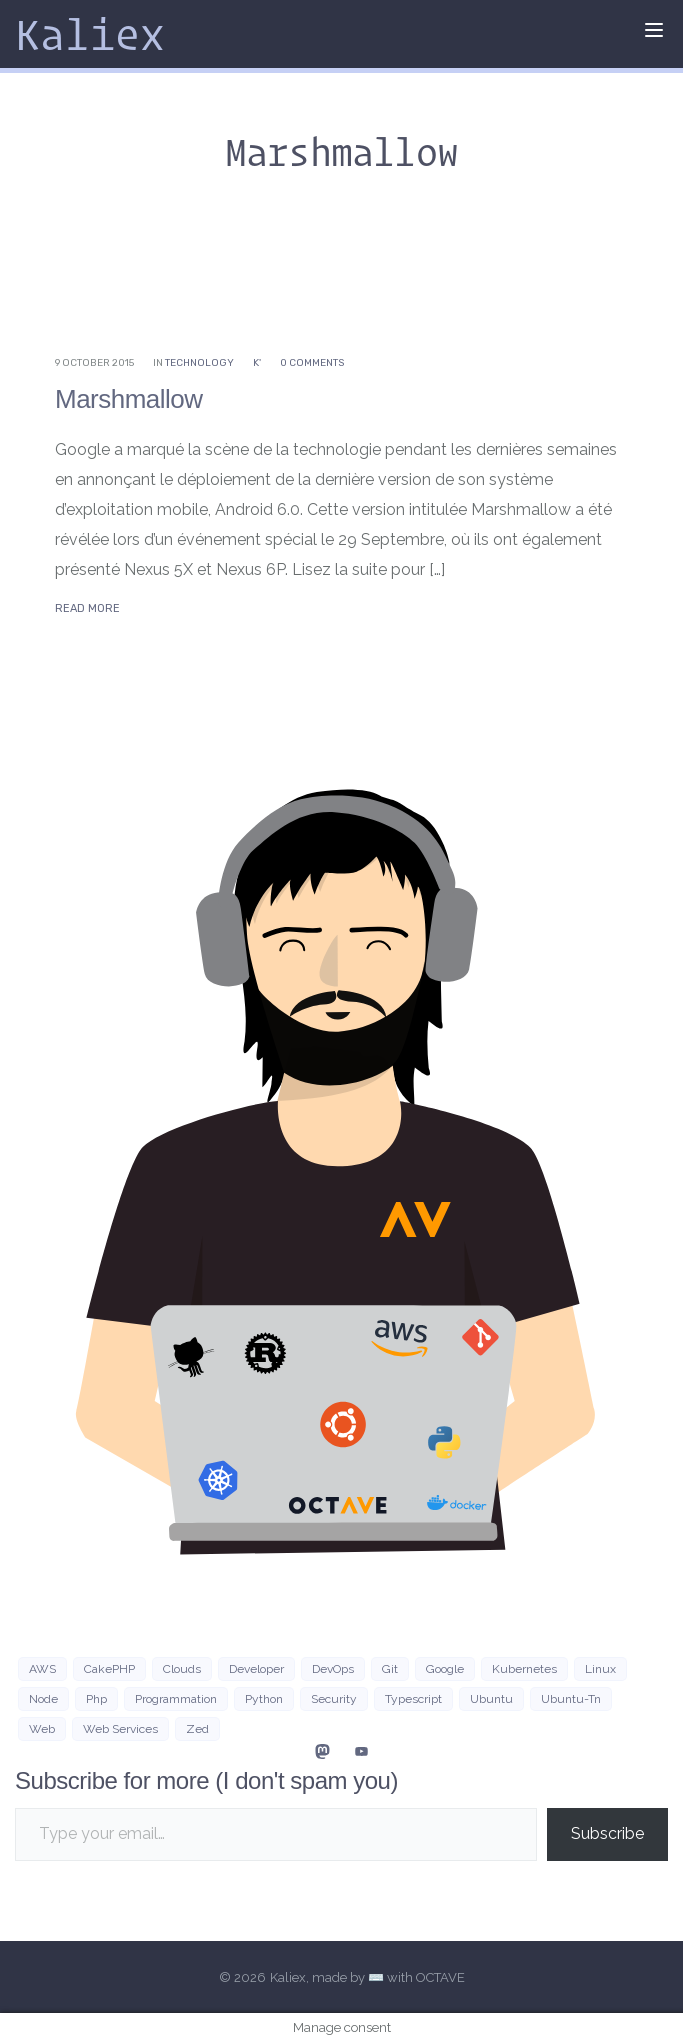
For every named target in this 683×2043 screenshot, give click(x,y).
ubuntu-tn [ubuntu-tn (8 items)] (571, 1699)
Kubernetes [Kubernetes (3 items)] (524, 1669)
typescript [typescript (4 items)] (413, 1699)
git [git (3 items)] (390, 1669)
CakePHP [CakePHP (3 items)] (109, 1669)
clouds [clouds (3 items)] (182, 1669)
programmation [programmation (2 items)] (176, 1699)
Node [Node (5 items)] (43, 1699)
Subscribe (607, 1833)
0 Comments (312, 363)
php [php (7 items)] (96, 1699)
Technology (199, 363)
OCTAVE (440, 1977)
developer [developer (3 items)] (256, 1669)
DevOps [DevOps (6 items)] (333, 1669)
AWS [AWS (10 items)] (42, 1669)
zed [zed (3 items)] (197, 1729)
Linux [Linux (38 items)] (600, 1669)
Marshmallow (128, 399)
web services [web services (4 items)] (120, 1729)
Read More (87, 608)
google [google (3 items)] (445, 1669)
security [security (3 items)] (334, 1699)
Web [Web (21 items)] (42, 1729)
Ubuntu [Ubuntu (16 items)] (491, 1699)
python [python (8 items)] (264, 1699)
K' (257, 363)
